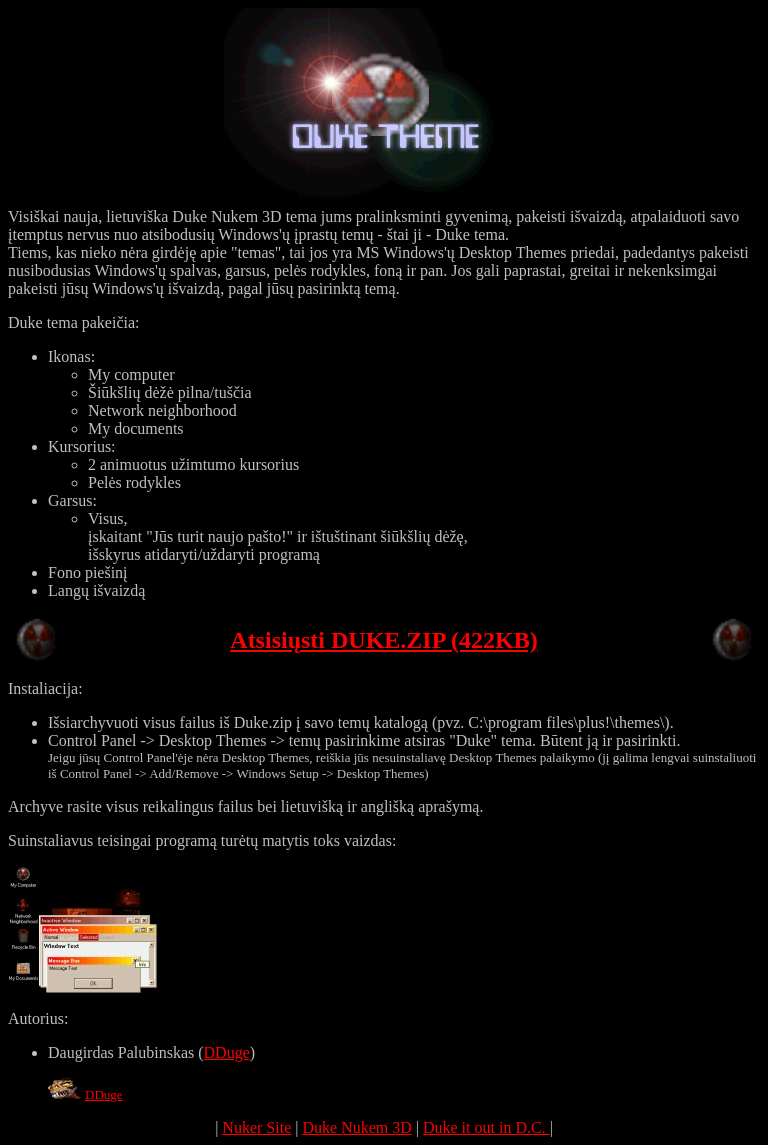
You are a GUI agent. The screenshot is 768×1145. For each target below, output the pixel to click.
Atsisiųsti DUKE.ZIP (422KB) (383, 640)
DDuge (227, 1052)
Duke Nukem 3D (356, 1127)
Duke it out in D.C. (486, 1127)
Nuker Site (256, 1127)
